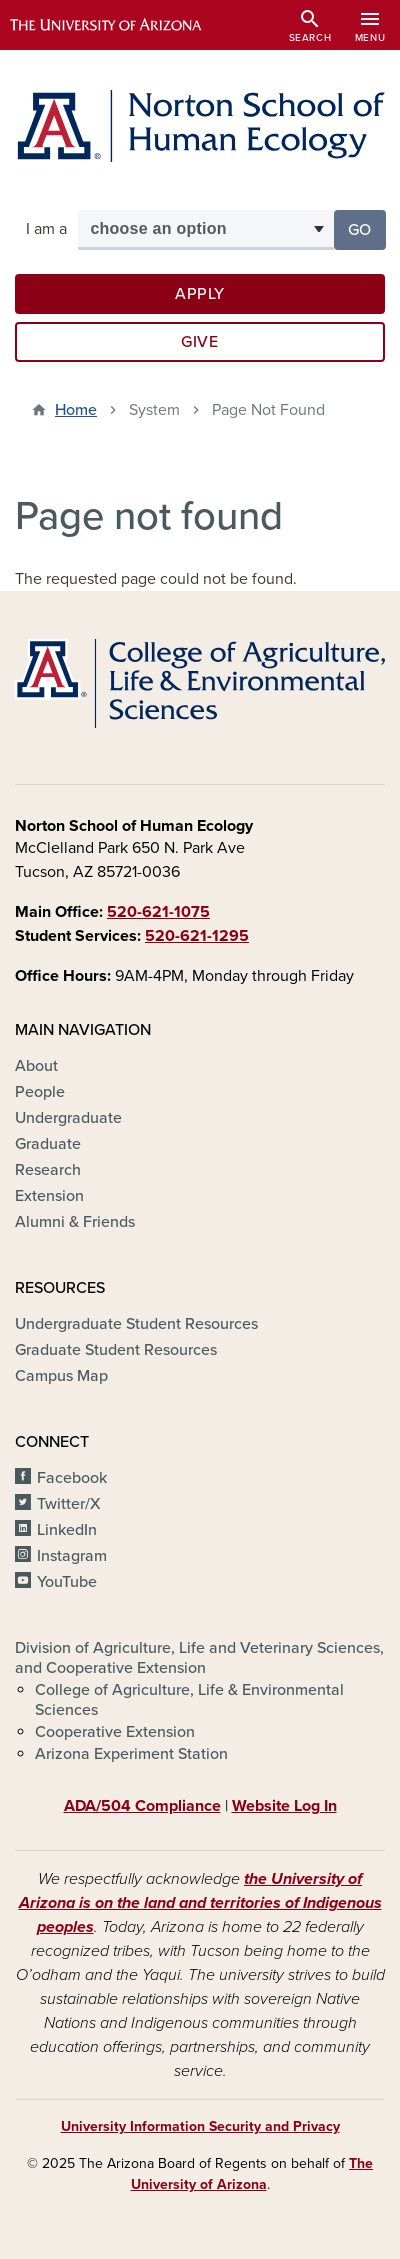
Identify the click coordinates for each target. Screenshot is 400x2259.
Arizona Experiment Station (131, 1754)
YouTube (67, 1582)
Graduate (48, 1144)
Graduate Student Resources (116, 1350)
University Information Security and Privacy (200, 2126)
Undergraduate (68, 1118)
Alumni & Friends (75, 1222)
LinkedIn (67, 1530)
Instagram (72, 1556)
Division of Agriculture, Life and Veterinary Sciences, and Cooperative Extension (199, 1658)
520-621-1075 (158, 912)
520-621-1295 (197, 936)
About (36, 1066)
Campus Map (61, 1376)
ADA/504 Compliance (142, 1806)
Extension (49, 1196)
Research (48, 1170)
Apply (200, 294)
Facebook (72, 1478)
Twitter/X (69, 1504)
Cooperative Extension (115, 1732)
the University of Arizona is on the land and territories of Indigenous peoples (200, 1903)
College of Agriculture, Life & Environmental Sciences (189, 1700)
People (40, 1092)
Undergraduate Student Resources (136, 1324)
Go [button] (367, 228)
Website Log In (284, 1806)
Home (76, 410)
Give (200, 342)
